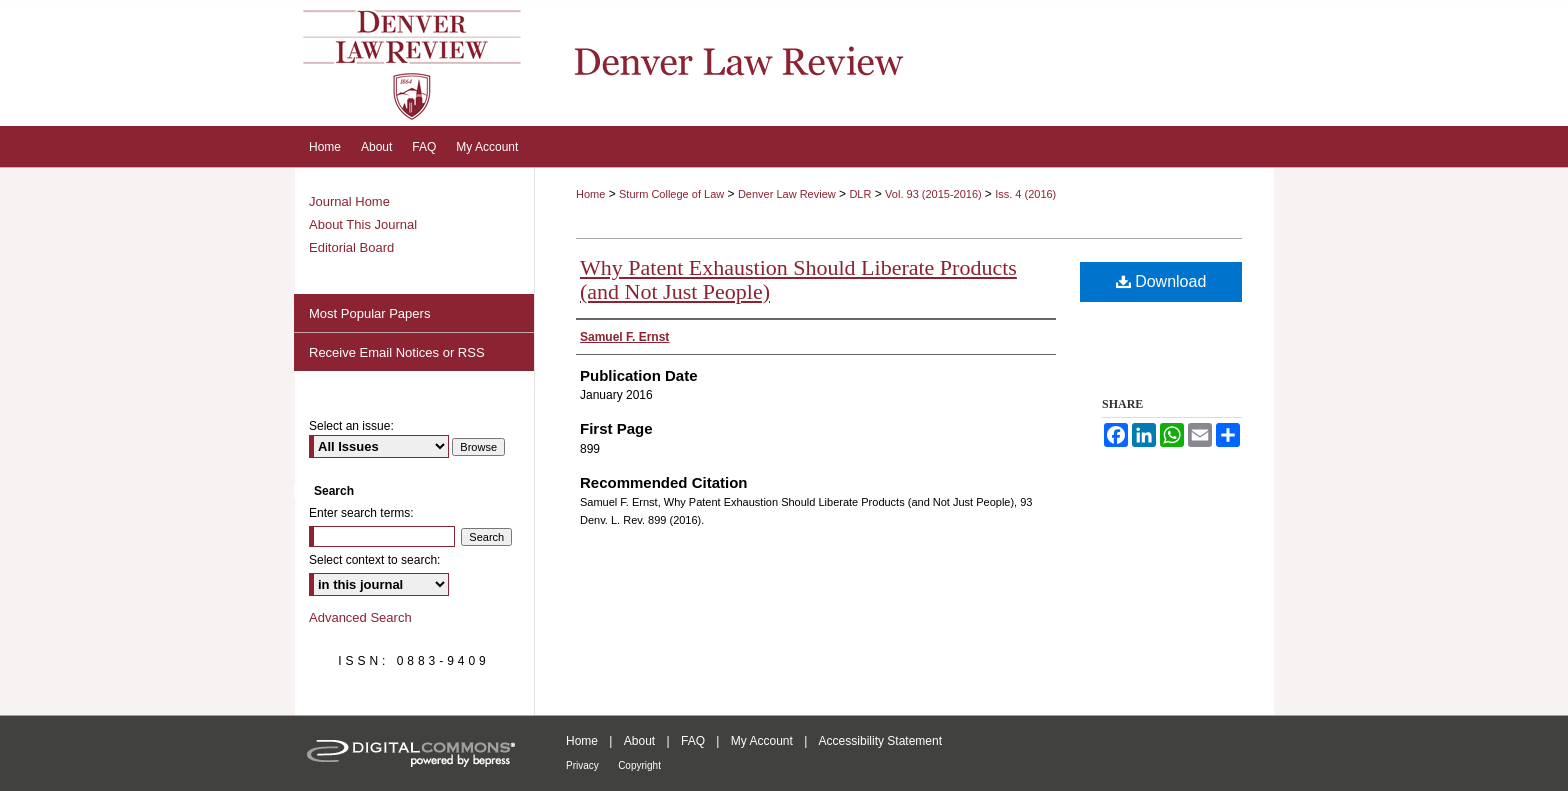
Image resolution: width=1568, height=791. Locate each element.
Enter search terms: (361, 513)
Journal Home (349, 201)
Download (1161, 281)
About (639, 741)
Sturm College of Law (671, 194)
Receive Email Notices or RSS (397, 352)
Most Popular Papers (369, 313)
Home (590, 194)
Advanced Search (360, 617)
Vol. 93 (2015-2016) (935, 194)
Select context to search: (374, 560)
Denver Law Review (787, 194)
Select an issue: (351, 426)
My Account (762, 741)
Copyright (639, 765)
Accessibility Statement (880, 741)
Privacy (582, 765)
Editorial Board (351, 247)
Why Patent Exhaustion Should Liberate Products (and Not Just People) (798, 279)
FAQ (693, 741)
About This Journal (363, 224)
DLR (860, 194)
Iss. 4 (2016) (1025, 194)
